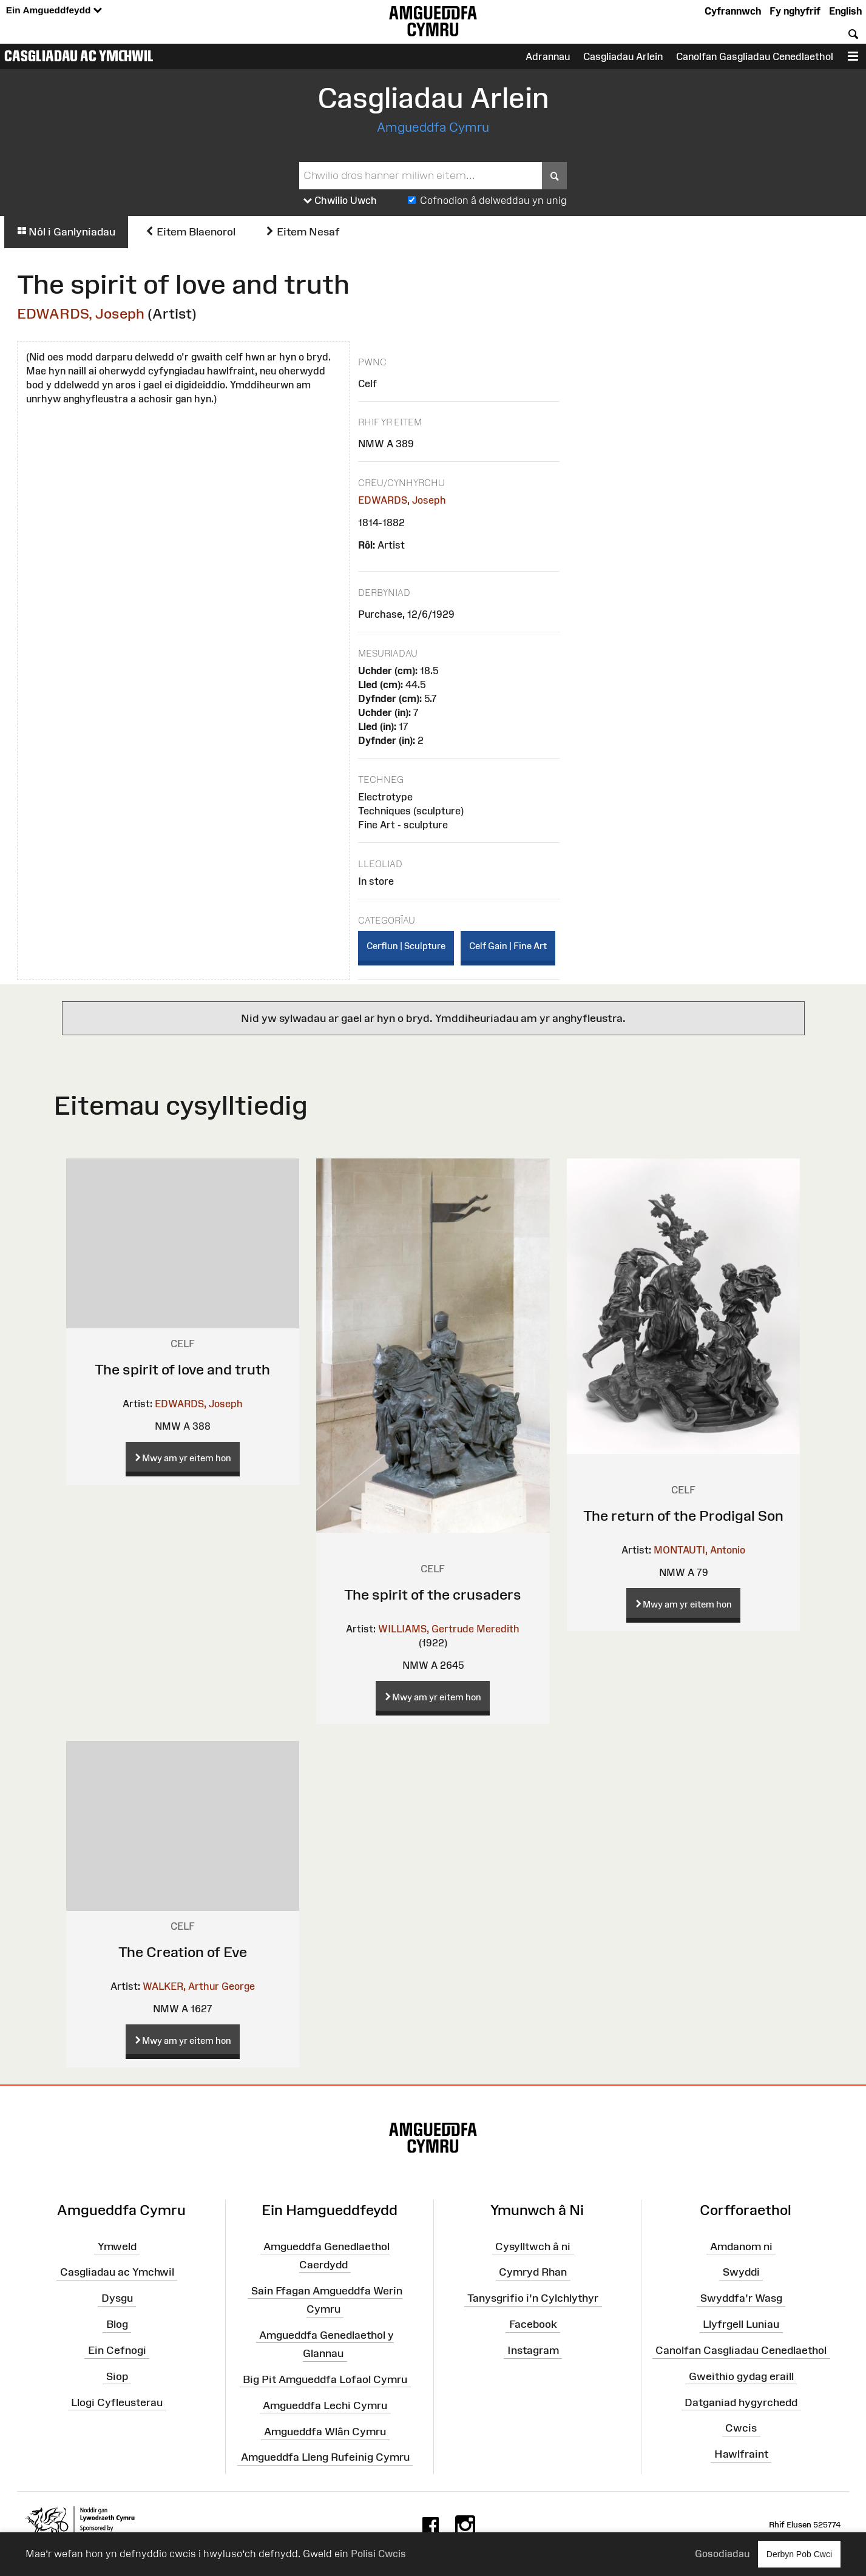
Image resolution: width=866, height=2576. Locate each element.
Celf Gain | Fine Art (508, 946)
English (845, 10)
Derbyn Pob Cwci (799, 2554)
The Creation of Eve (182, 1952)
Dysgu (117, 2298)
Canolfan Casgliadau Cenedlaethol (741, 2350)
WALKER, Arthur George (199, 1986)
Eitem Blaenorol (190, 232)
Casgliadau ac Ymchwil (79, 56)
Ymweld (117, 2246)
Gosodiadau (722, 2553)
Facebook (533, 2324)
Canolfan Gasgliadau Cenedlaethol (754, 56)
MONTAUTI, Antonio (699, 1549)
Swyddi (741, 2272)
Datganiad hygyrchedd (741, 2402)
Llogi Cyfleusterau (117, 2402)
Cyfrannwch (733, 10)
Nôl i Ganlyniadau (66, 232)
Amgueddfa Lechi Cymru (325, 2405)
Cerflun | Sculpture (406, 946)
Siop (117, 2376)
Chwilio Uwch (340, 201)
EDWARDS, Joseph (80, 313)
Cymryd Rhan (533, 2272)
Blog (117, 2324)
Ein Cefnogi (117, 2350)
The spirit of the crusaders (432, 1594)
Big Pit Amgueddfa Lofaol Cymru (325, 2379)
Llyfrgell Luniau (741, 2324)
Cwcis (741, 2428)
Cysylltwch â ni (532, 2246)
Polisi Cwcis (378, 2553)
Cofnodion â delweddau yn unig (493, 200)
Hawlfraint (741, 2454)
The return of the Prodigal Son (683, 1515)
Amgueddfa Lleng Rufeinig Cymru (325, 2457)
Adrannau (548, 56)
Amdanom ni (741, 2246)
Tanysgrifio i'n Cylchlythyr (532, 2298)
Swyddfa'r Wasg (741, 2298)
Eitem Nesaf (302, 232)
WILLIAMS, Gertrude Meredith (448, 1628)
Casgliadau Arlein (623, 56)
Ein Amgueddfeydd (54, 10)
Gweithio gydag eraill (741, 2376)
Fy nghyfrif (795, 10)
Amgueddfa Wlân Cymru (325, 2431)
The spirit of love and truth (182, 1369)
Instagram (533, 2350)
